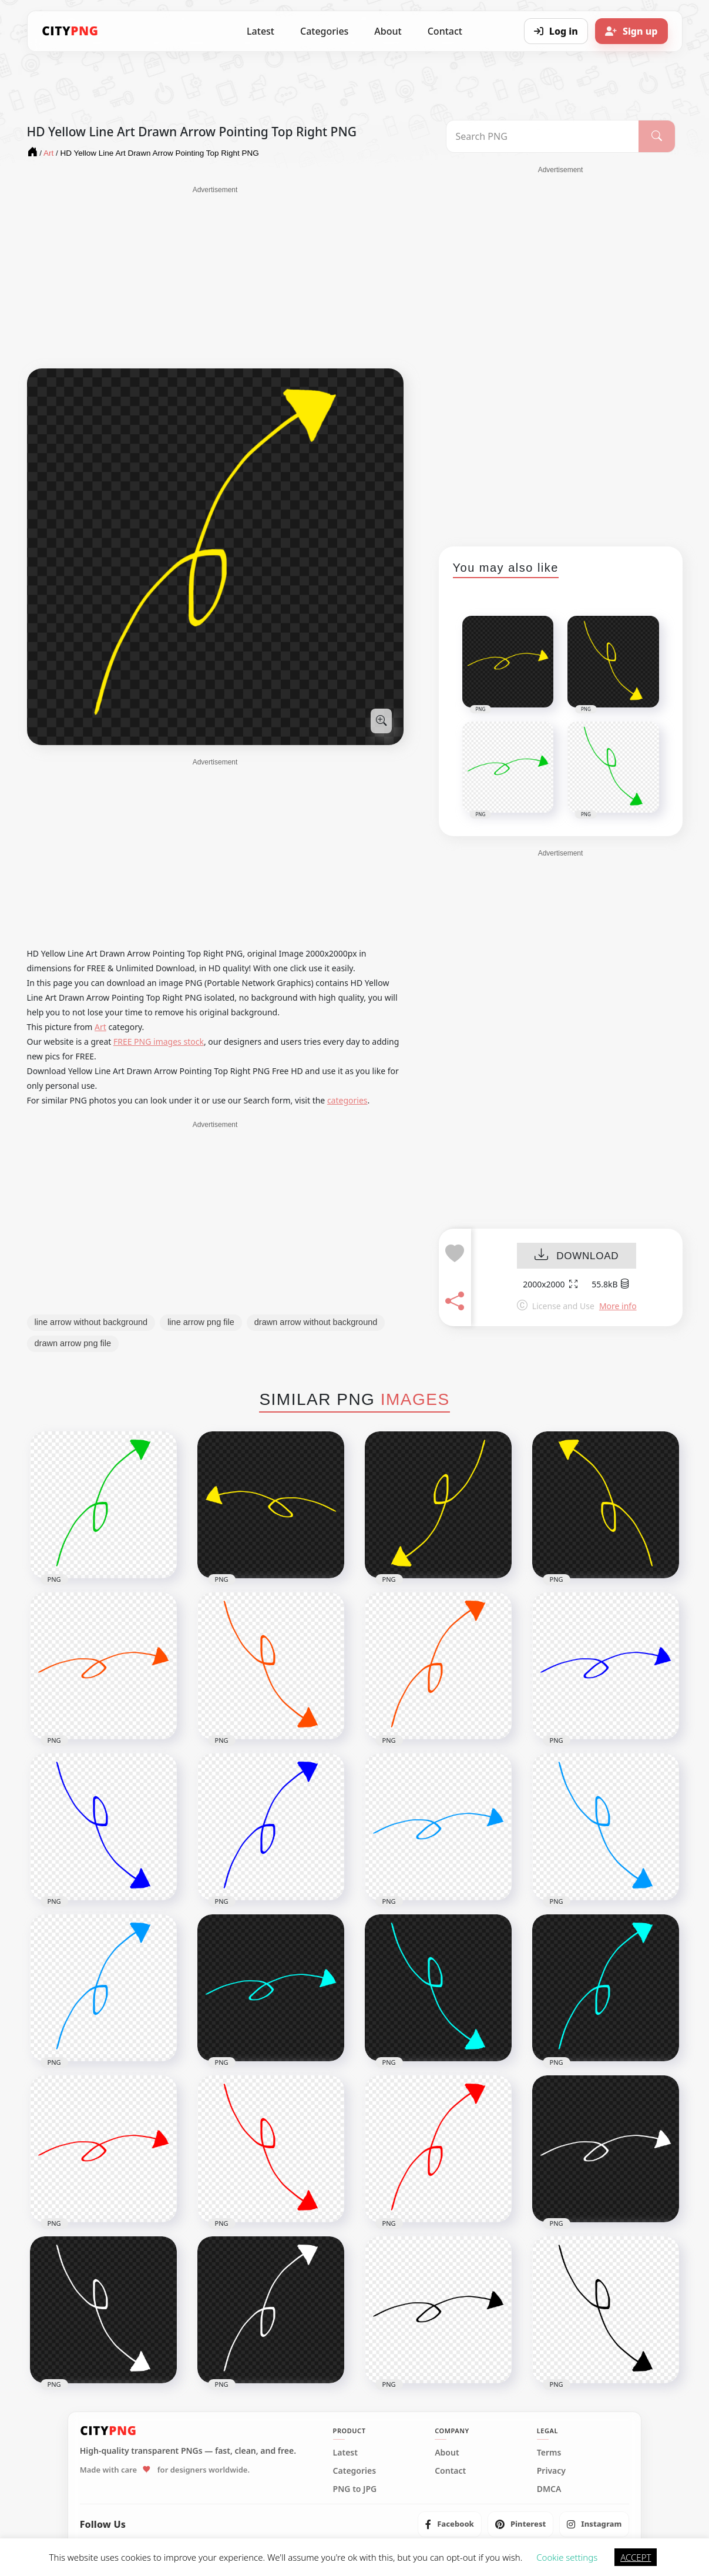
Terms (549, 2452)
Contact (445, 31)
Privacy (551, 2471)
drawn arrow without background (316, 1322)
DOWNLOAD (577, 1256)
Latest (260, 31)
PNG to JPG (355, 2489)
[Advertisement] (215, 277)
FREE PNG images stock (158, 1041)
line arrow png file (200, 1322)
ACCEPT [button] (635, 2557)
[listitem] (450, 2524)
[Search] (657, 136)
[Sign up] (631, 31)
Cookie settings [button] (566, 2557)
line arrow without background (91, 1322)
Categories (324, 31)
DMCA (549, 2489)
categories (347, 1100)
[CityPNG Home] (70, 31)
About (387, 31)
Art (100, 1026)
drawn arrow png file (73, 1343)
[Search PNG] (542, 136)
